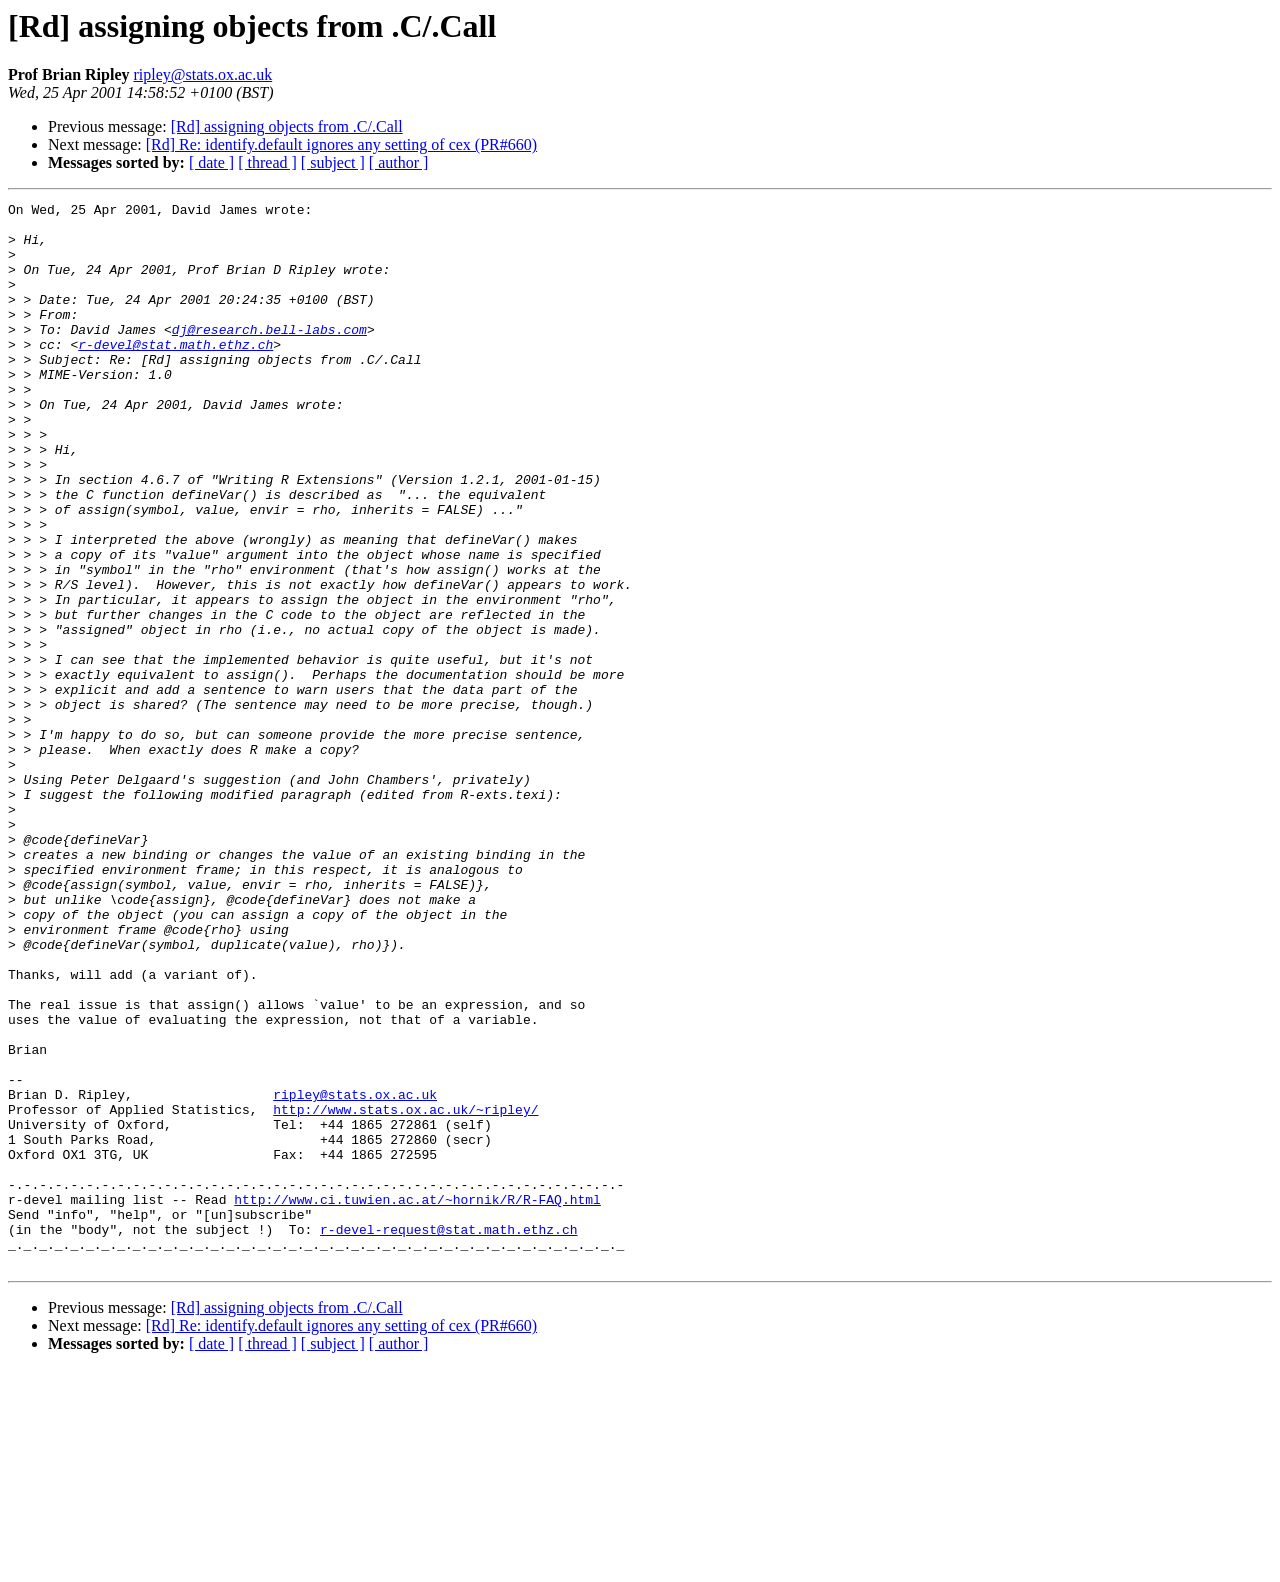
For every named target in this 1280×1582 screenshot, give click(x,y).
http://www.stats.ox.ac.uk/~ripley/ (405, 1292)
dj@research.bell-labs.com (269, 356)
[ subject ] (333, 162)
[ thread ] (267, 162)
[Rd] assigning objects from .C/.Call (287, 126)
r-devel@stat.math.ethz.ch (175, 374)
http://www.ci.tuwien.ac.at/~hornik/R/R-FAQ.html (417, 1400)
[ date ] (211, 162)
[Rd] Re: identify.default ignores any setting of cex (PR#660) (341, 144)
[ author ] (399, 162)
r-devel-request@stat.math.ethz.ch (448, 1436)
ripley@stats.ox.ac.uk (202, 74)
